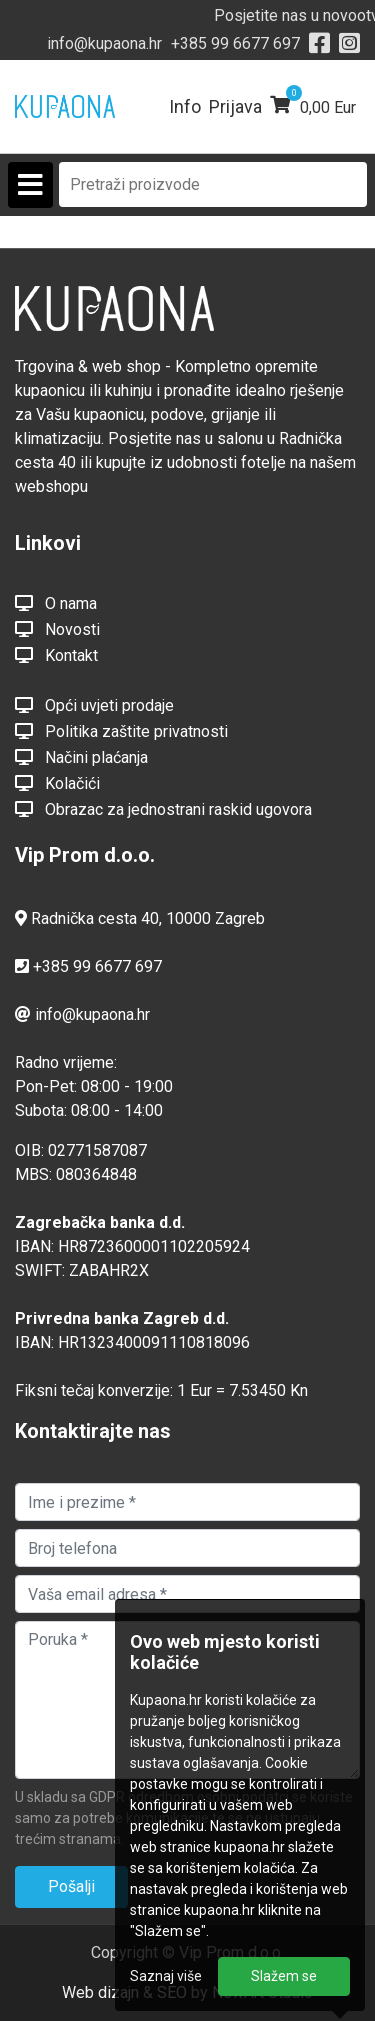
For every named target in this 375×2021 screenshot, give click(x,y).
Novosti (57, 629)
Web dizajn (100, 1992)
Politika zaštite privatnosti (121, 731)
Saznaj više (166, 1976)
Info (185, 106)
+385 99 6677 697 (235, 43)
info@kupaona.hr (104, 43)
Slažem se (284, 1976)
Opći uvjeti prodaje (94, 705)
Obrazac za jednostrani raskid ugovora (163, 809)
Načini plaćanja (81, 757)
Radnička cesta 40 (95, 918)
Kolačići (57, 783)
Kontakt (56, 655)
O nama (56, 603)
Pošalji (71, 1886)
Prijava (235, 106)
